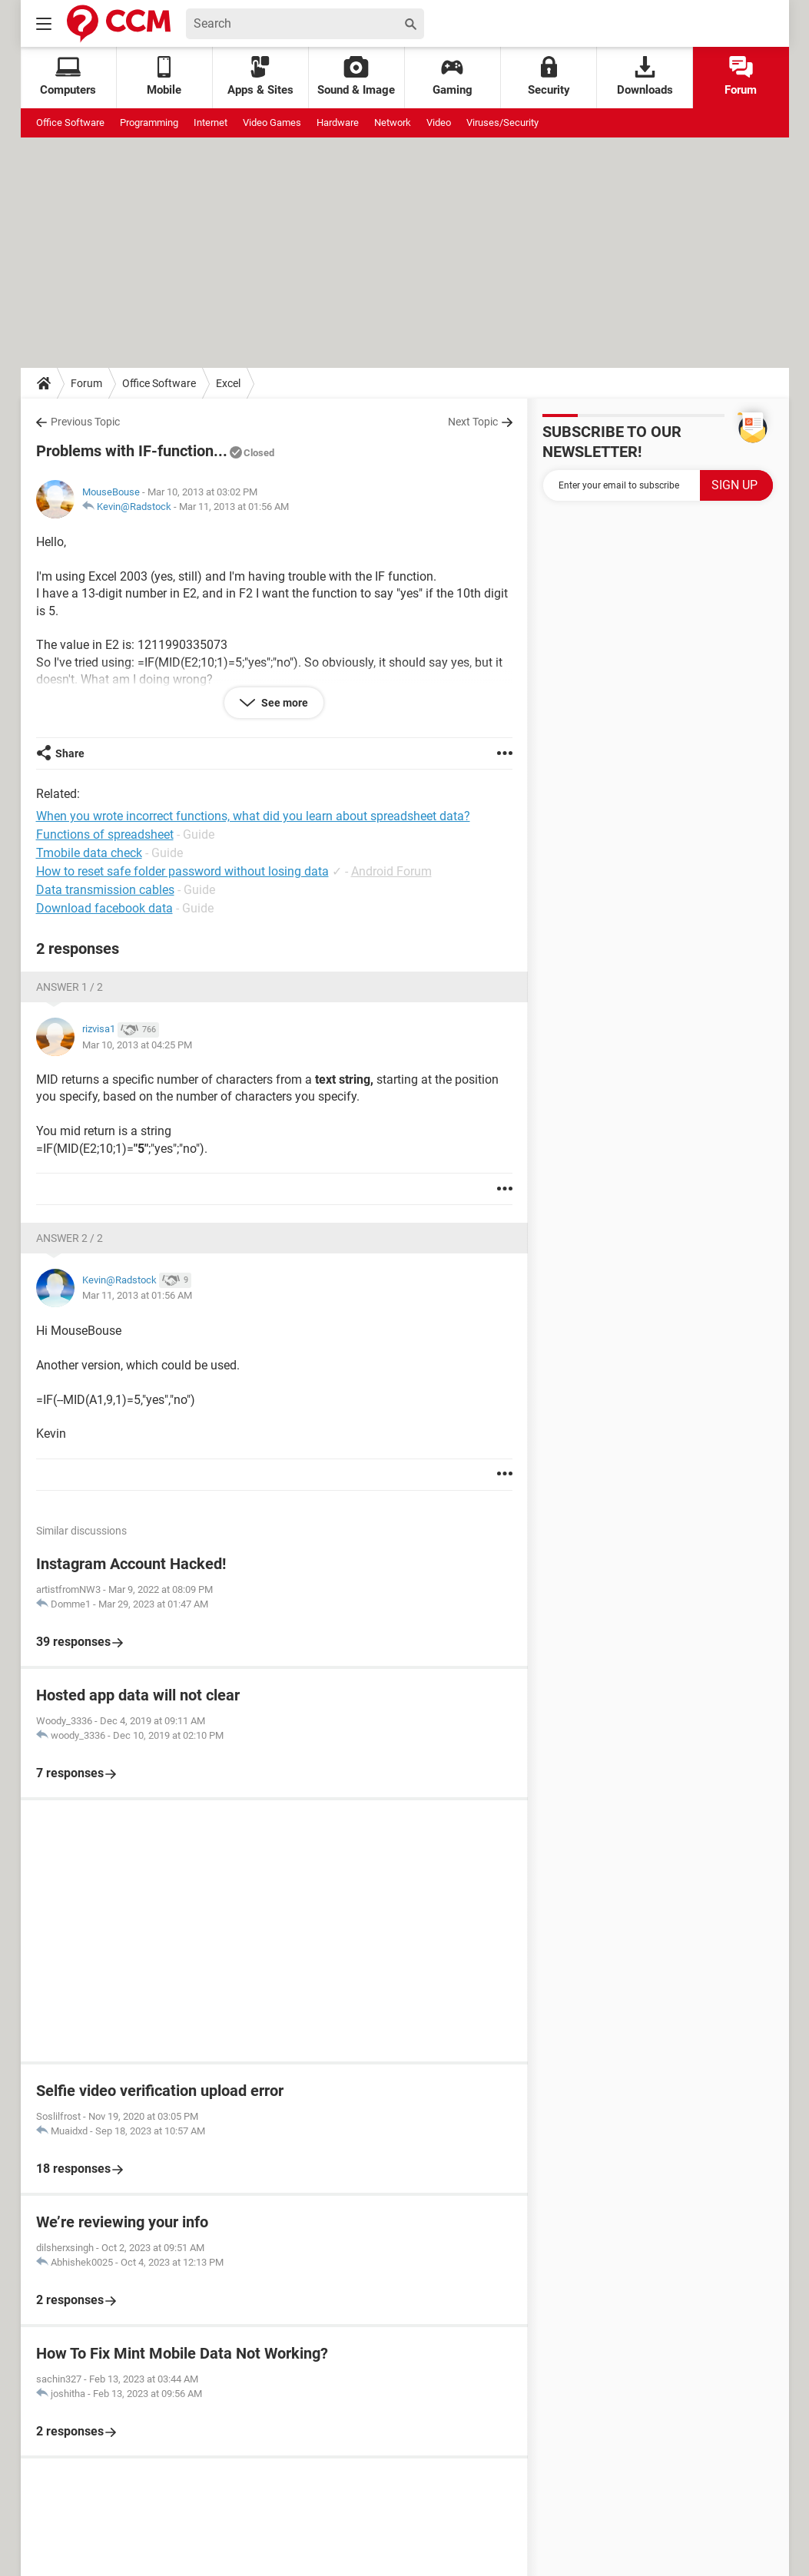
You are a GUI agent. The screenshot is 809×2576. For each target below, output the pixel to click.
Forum (740, 76)
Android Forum (391, 871)
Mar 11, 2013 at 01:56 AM (234, 506)
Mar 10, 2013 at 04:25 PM (137, 1045)
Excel (228, 383)
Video (438, 122)
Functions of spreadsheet (105, 834)
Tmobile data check (89, 853)
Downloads (645, 76)
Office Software (70, 122)
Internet (210, 122)
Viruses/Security (502, 122)
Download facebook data (104, 908)
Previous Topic (85, 422)
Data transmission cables (105, 889)
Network (392, 122)
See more (283, 703)
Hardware (338, 122)
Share (70, 753)
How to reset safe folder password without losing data (182, 871)
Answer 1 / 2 (69, 987)
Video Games (272, 122)
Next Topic (473, 422)
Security (549, 76)
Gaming (452, 76)
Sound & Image (356, 76)
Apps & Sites (260, 76)
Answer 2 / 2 (69, 1238)
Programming (149, 122)
